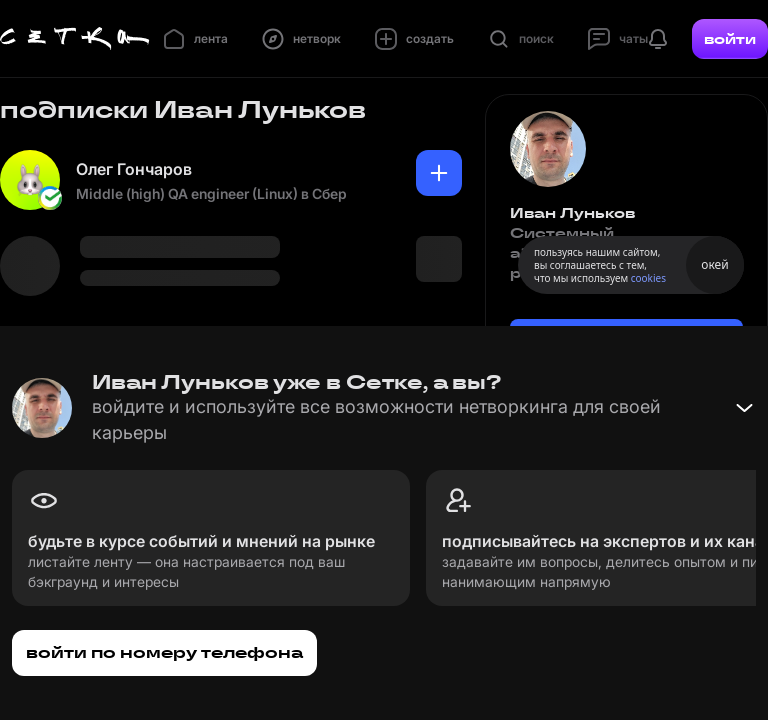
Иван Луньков (572, 213)
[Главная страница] (75, 39)
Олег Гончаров (134, 169)
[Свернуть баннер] (744, 408)
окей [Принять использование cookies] (714, 264)
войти (730, 39)
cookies (648, 278)
